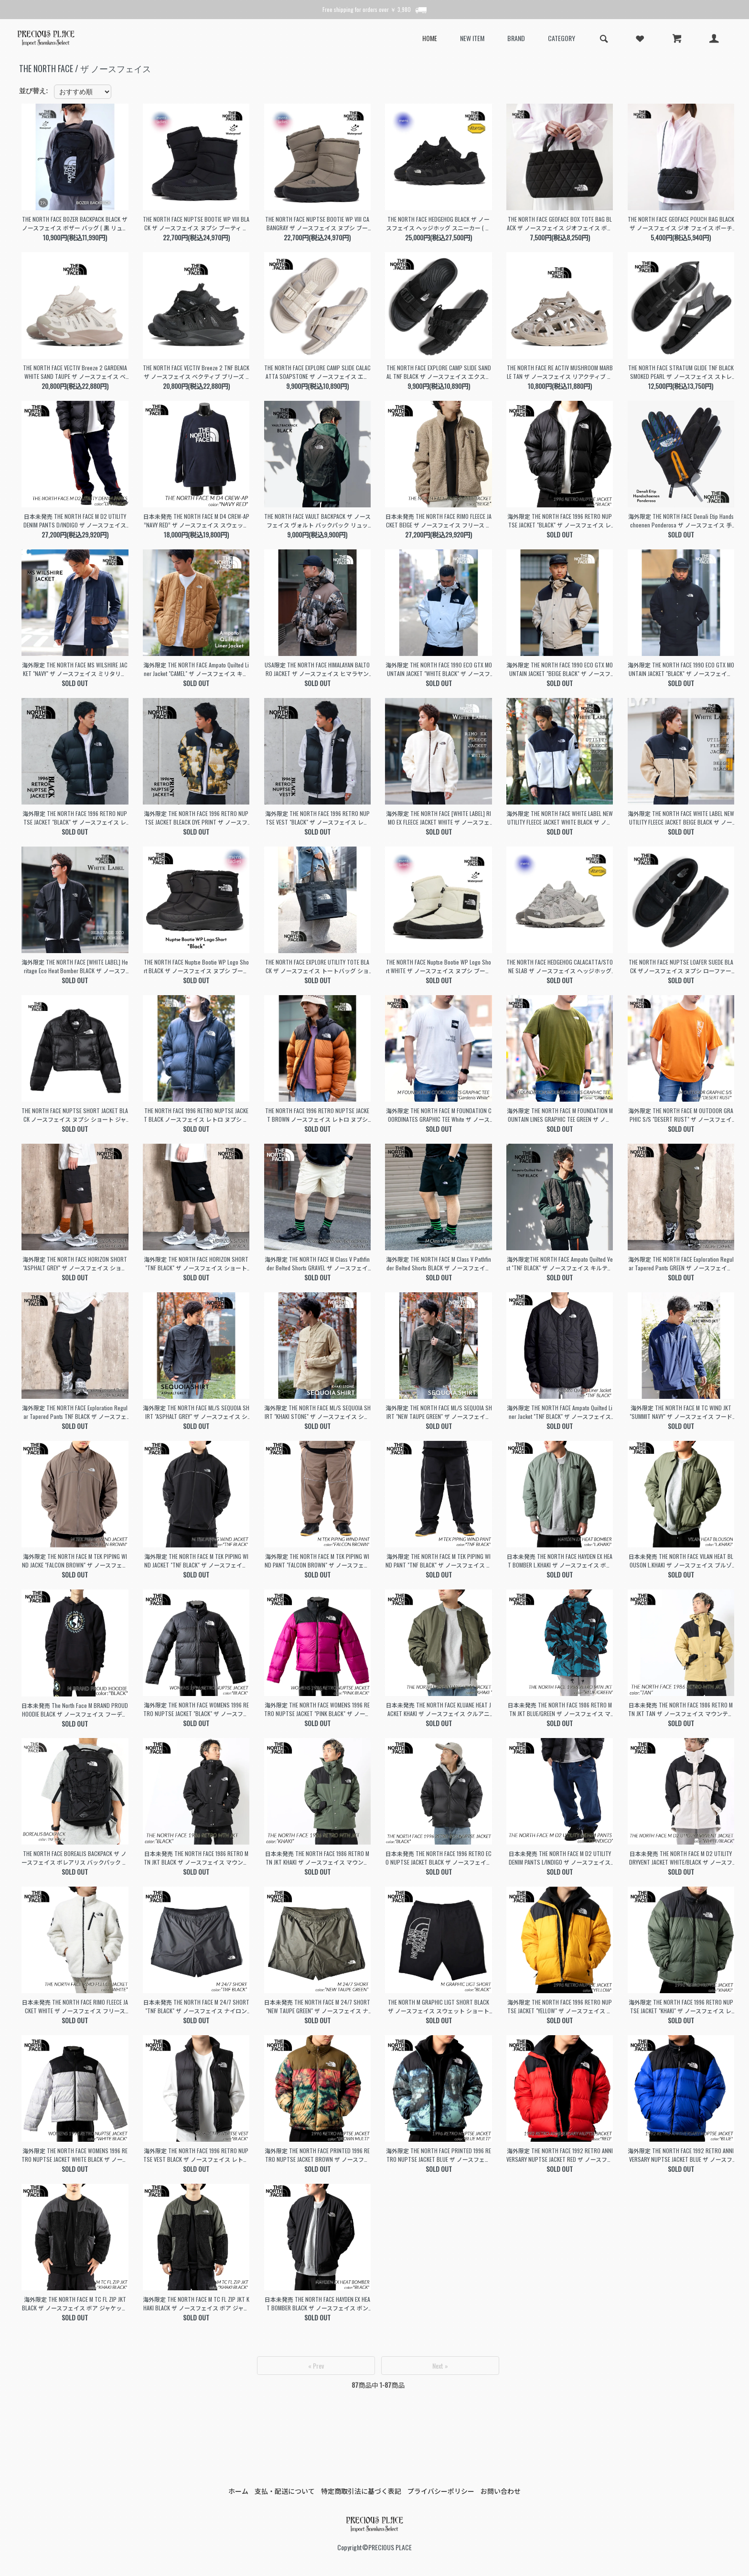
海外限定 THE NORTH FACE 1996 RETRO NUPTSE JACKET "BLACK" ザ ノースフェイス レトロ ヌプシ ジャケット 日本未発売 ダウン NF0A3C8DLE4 (559, 520)
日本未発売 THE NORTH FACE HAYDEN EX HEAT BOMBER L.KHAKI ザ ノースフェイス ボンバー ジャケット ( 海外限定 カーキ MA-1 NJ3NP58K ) (560, 1560)
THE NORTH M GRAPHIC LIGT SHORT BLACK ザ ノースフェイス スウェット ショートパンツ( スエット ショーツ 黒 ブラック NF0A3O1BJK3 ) (438, 2006)
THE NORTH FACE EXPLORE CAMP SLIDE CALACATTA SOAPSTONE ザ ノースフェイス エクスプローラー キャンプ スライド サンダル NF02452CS (317, 372)
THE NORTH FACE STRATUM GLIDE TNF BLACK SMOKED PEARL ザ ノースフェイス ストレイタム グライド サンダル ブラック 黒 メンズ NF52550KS (681, 372)
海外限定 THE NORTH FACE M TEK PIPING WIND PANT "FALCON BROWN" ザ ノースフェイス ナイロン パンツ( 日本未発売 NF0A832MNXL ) (317, 1560)
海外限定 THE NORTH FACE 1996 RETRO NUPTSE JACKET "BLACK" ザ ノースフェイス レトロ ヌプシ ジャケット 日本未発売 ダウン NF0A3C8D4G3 (74, 817)
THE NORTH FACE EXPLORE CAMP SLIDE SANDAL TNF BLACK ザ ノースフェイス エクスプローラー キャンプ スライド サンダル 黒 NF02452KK (438, 372)
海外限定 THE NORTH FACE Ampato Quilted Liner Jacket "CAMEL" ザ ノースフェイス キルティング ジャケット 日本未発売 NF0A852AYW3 (196, 669)
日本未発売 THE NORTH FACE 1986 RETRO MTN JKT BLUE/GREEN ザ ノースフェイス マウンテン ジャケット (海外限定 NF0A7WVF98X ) (559, 1709)
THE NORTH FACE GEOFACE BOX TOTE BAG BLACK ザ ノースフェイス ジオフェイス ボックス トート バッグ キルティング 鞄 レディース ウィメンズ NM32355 (560, 223)
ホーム (238, 2491)
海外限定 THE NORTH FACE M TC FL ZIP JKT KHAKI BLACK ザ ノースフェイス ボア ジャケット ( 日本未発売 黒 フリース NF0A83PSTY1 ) (196, 2303)
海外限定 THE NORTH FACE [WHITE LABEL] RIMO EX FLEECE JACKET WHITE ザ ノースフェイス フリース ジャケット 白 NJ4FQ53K (438, 817)
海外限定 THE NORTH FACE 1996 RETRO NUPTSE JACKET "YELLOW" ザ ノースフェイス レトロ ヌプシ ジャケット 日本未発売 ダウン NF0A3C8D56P (559, 2006)
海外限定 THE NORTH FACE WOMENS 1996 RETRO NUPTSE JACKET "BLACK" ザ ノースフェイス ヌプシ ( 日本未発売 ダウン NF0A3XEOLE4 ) (196, 1709)
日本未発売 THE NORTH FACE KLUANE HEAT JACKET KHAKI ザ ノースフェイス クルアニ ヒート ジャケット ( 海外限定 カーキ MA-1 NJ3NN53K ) (438, 1709)
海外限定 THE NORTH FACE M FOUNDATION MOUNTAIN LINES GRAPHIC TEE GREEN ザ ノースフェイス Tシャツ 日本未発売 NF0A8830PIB (560, 1115)
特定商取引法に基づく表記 (361, 2491)
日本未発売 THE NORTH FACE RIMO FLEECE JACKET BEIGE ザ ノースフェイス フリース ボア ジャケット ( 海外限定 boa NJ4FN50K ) (438, 520)
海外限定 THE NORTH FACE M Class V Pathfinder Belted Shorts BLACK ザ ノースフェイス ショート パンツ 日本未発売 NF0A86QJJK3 (438, 1263)
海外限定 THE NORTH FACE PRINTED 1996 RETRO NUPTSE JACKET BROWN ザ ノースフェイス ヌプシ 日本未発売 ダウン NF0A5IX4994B (317, 2155)
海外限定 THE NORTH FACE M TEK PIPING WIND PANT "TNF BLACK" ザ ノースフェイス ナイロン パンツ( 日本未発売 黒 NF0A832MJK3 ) (438, 1560)
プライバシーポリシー (440, 2491)
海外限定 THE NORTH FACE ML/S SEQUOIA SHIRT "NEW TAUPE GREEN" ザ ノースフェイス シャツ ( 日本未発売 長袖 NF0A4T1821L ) (438, 1412)
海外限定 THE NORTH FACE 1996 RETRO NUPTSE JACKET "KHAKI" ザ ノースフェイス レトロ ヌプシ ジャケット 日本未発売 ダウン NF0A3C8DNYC (681, 2006)
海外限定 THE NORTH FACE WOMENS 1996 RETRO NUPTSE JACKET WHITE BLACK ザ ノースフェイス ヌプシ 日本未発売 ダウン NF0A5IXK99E (74, 2155)
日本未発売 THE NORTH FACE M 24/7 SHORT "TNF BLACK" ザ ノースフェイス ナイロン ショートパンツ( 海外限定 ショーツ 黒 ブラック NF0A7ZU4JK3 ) (196, 2006)
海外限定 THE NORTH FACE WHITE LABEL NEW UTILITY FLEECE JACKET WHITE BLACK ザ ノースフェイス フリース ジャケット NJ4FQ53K (559, 817)
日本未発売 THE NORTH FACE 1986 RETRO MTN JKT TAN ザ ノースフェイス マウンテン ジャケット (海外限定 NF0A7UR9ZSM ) (681, 1709)
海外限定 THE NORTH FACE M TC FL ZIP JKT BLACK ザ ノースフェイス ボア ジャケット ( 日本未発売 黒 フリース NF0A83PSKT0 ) (75, 2303)
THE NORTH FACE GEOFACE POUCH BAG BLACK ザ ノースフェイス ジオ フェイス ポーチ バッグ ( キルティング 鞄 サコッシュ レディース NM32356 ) (681, 223)
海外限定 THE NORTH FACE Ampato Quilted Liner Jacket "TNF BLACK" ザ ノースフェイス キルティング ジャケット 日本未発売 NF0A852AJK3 (559, 1412)
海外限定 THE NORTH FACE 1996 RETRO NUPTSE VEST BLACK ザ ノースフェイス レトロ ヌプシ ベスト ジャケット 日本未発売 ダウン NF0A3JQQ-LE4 (196, 2155)
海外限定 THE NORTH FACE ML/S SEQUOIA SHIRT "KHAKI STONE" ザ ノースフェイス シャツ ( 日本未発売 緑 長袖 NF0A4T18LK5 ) (317, 1412)
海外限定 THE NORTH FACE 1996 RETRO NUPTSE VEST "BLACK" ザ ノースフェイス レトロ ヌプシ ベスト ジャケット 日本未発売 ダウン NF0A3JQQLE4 (317, 817)
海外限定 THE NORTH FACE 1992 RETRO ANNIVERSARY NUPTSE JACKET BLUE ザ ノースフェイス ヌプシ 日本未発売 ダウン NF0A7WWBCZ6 (681, 2155)
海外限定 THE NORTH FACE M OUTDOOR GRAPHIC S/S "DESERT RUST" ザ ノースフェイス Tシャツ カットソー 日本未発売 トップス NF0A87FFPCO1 (681, 1115)
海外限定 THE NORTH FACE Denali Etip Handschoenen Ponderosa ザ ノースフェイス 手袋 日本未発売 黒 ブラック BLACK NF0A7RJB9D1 (681, 520)
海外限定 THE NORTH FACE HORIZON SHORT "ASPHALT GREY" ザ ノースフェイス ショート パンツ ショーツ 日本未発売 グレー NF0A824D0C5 (75, 1263)
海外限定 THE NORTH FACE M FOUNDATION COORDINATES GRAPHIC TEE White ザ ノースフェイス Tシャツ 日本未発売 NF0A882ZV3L (438, 1115)
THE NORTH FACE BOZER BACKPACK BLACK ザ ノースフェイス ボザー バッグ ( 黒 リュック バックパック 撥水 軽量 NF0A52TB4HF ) (75, 223)
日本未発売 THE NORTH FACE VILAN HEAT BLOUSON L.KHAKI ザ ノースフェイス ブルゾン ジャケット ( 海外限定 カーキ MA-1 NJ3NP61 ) (681, 1560)
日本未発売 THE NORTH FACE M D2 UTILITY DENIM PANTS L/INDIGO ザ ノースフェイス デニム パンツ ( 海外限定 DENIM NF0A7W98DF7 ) (560, 1858)
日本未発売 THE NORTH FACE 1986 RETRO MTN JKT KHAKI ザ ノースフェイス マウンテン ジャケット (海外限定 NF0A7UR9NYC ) (317, 1858)
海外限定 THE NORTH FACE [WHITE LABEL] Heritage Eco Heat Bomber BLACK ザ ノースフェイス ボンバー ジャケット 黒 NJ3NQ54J (74, 966)
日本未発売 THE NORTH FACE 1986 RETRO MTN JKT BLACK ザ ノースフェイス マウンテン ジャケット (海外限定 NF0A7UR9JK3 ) (196, 1858)
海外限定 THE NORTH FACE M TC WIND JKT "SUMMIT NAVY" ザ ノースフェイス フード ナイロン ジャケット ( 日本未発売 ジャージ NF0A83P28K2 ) (681, 1412)
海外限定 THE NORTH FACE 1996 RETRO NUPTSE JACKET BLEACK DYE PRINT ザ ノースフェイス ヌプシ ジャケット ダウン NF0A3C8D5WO (196, 817)
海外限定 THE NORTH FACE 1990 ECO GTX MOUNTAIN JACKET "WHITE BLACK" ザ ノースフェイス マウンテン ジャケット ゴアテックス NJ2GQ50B (438, 669)
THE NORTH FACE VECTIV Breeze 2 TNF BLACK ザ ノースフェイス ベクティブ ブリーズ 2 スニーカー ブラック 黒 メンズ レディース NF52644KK (196, 372)
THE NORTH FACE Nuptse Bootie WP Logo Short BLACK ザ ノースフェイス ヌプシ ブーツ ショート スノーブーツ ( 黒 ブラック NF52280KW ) (196, 966)
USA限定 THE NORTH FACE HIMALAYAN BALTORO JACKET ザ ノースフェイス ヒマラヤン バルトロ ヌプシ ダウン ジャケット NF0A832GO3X (317, 669)
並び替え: (33, 91)
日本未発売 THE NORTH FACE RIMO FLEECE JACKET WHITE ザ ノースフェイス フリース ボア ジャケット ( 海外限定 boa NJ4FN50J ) (75, 2006)
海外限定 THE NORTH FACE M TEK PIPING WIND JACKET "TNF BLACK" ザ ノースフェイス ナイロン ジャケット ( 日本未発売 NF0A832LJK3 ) (196, 1560)
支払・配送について (285, 2491)
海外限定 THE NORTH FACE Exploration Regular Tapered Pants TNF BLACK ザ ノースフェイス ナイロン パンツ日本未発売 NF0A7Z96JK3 (75, 1412)
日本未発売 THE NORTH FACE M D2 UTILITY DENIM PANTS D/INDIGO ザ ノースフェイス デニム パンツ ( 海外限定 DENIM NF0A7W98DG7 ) (75, 520)
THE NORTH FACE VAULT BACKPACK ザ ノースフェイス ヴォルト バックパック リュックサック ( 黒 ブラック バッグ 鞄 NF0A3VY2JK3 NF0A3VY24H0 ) (317, 520)
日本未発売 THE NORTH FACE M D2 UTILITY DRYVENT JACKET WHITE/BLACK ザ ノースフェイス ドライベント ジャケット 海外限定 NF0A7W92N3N (680, 1858)
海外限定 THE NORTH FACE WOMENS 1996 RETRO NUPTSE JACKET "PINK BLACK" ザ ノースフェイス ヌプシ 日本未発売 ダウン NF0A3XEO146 (317, 1709)
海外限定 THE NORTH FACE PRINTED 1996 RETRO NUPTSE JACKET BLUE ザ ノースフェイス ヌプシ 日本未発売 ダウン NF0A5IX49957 (439, 2155)
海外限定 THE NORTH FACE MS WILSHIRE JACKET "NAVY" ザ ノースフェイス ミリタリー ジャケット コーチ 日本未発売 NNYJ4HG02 (75, 669)
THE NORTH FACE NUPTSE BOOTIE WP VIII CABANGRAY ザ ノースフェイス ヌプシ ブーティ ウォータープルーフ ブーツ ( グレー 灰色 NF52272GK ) (317, 223)
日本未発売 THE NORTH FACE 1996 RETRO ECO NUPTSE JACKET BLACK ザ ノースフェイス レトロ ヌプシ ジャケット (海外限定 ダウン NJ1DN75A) (438, 1858)
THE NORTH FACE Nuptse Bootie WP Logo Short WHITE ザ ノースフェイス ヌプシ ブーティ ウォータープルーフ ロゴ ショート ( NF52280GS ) (439, 966)
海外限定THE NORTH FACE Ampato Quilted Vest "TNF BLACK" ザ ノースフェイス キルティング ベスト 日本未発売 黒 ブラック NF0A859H (559, 1263)
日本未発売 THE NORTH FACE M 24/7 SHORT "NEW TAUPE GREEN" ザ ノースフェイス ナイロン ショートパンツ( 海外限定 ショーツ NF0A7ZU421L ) (317, 2006)
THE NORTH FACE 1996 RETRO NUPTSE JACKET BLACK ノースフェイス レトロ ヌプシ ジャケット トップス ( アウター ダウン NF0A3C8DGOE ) (196, 1115)
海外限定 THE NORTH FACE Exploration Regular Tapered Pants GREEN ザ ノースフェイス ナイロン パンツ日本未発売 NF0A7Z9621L (681, 1263)
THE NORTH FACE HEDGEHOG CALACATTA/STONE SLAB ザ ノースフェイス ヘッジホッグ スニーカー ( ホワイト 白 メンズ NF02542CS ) (559, 966)
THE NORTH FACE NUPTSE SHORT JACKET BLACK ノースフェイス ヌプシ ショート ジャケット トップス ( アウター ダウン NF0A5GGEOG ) (74, 1115)
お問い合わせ (501, 2491)
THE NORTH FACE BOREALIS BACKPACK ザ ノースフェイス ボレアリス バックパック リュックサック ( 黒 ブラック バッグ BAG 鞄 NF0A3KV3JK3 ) (74, 1858)
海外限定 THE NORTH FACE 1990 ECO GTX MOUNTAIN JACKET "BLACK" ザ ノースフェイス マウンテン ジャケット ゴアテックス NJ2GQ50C (681, 669)
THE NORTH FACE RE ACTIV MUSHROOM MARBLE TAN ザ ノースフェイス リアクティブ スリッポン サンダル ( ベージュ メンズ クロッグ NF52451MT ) (560, 372)
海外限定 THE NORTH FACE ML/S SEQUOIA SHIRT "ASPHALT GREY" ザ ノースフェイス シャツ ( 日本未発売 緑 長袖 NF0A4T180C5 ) (196, 1412)
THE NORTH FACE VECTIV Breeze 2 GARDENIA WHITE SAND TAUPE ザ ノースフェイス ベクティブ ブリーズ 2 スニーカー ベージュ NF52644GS (75, 372)
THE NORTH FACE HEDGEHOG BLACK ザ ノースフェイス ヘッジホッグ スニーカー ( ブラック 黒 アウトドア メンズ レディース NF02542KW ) (438, 223)
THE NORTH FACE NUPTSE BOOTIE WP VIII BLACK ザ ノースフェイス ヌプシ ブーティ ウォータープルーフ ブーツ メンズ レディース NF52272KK (196, 223)
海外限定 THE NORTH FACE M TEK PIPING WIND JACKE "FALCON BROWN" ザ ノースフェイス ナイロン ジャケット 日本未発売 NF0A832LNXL (75, 1560)
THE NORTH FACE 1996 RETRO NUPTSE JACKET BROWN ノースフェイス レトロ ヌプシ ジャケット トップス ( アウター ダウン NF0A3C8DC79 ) (317, 1115)
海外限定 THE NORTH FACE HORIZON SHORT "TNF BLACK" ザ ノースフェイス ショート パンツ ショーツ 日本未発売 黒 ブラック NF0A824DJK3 (196, 1263)
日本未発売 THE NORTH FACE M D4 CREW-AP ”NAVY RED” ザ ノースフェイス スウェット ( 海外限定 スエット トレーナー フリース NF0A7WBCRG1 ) (196, 520)
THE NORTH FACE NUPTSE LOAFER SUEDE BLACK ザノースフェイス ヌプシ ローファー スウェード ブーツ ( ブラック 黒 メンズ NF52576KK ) (681, 966)
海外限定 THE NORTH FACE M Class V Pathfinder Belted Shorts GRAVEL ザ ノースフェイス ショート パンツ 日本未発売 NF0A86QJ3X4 (317, 1263)
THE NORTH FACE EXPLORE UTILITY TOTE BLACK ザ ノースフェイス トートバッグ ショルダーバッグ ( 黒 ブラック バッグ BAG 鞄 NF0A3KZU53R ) (317, 966)
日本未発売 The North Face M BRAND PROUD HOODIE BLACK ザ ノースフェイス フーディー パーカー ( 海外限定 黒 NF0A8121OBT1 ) (74, 1709)
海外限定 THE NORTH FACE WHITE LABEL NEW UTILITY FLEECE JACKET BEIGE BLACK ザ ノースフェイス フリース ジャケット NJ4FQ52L (681, 817)
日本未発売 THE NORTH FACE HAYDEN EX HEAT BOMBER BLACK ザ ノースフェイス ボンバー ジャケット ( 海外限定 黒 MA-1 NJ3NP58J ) (317, 2303)
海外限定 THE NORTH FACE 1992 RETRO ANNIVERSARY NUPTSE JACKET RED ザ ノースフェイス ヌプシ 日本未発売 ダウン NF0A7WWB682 (559, 2155)
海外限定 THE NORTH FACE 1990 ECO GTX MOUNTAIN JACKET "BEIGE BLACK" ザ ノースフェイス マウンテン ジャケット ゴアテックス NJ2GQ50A (559, 669)
